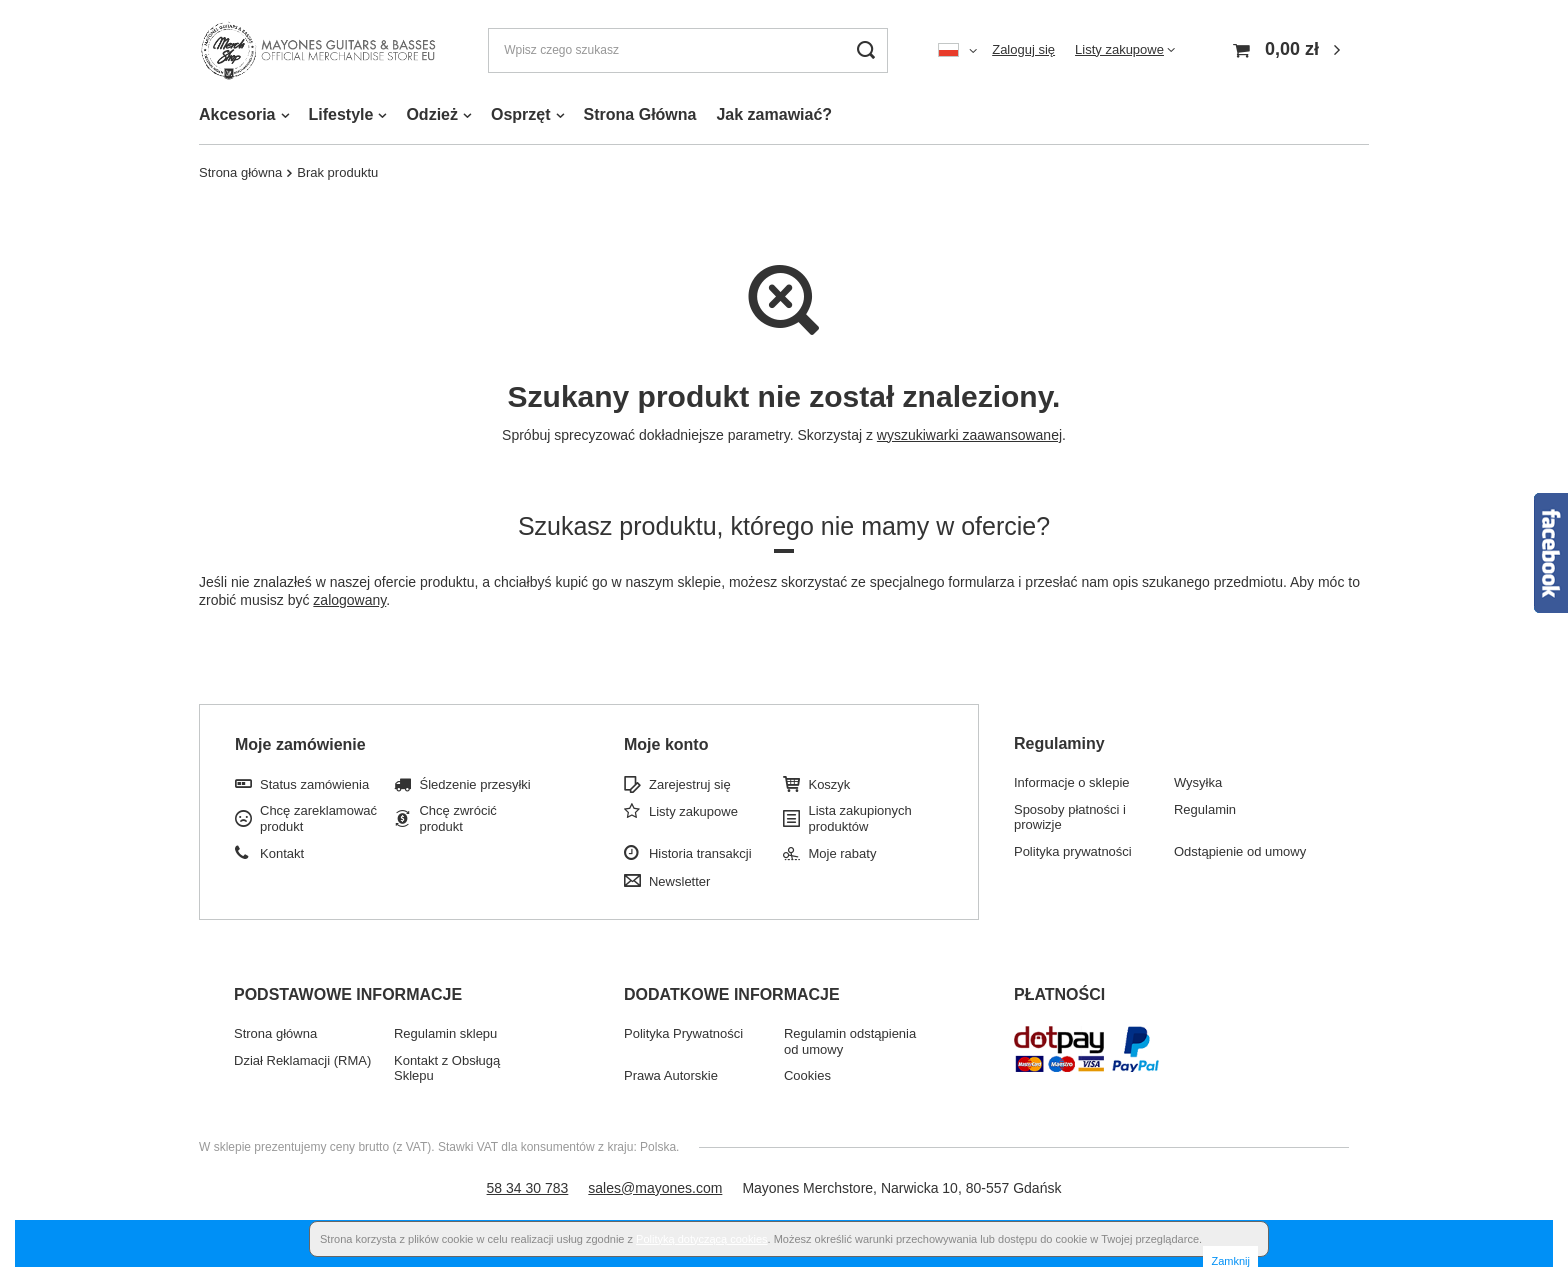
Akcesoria (237, 114)
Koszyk (829, 784)
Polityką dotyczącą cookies (701, 1239)
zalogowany (349, 600)
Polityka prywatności (1073, 851)
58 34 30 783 (528, 1188)
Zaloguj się (1023, 49)
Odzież (432, 114)
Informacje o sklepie (1072, 782)
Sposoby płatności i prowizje (1070, 817)
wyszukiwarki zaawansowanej (969, 435)
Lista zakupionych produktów (859, 818)
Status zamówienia (314, 784)
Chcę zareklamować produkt (318, 818)
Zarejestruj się (690, 784)
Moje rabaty (842, 853)
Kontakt (282, 853)
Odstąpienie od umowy (1240, 851)
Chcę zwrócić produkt (457, 818)
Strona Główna (640, 114)
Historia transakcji (700, 853)
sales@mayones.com (655, 1188)
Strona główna (240, 172)
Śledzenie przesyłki (474, 784)
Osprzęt (521, 114)
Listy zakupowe (1119, 49)
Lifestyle (341, 114)
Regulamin (1205, 809)
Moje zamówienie (300, 744)
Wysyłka (1198, 782)
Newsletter (679, 881)
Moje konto (666, 744)
